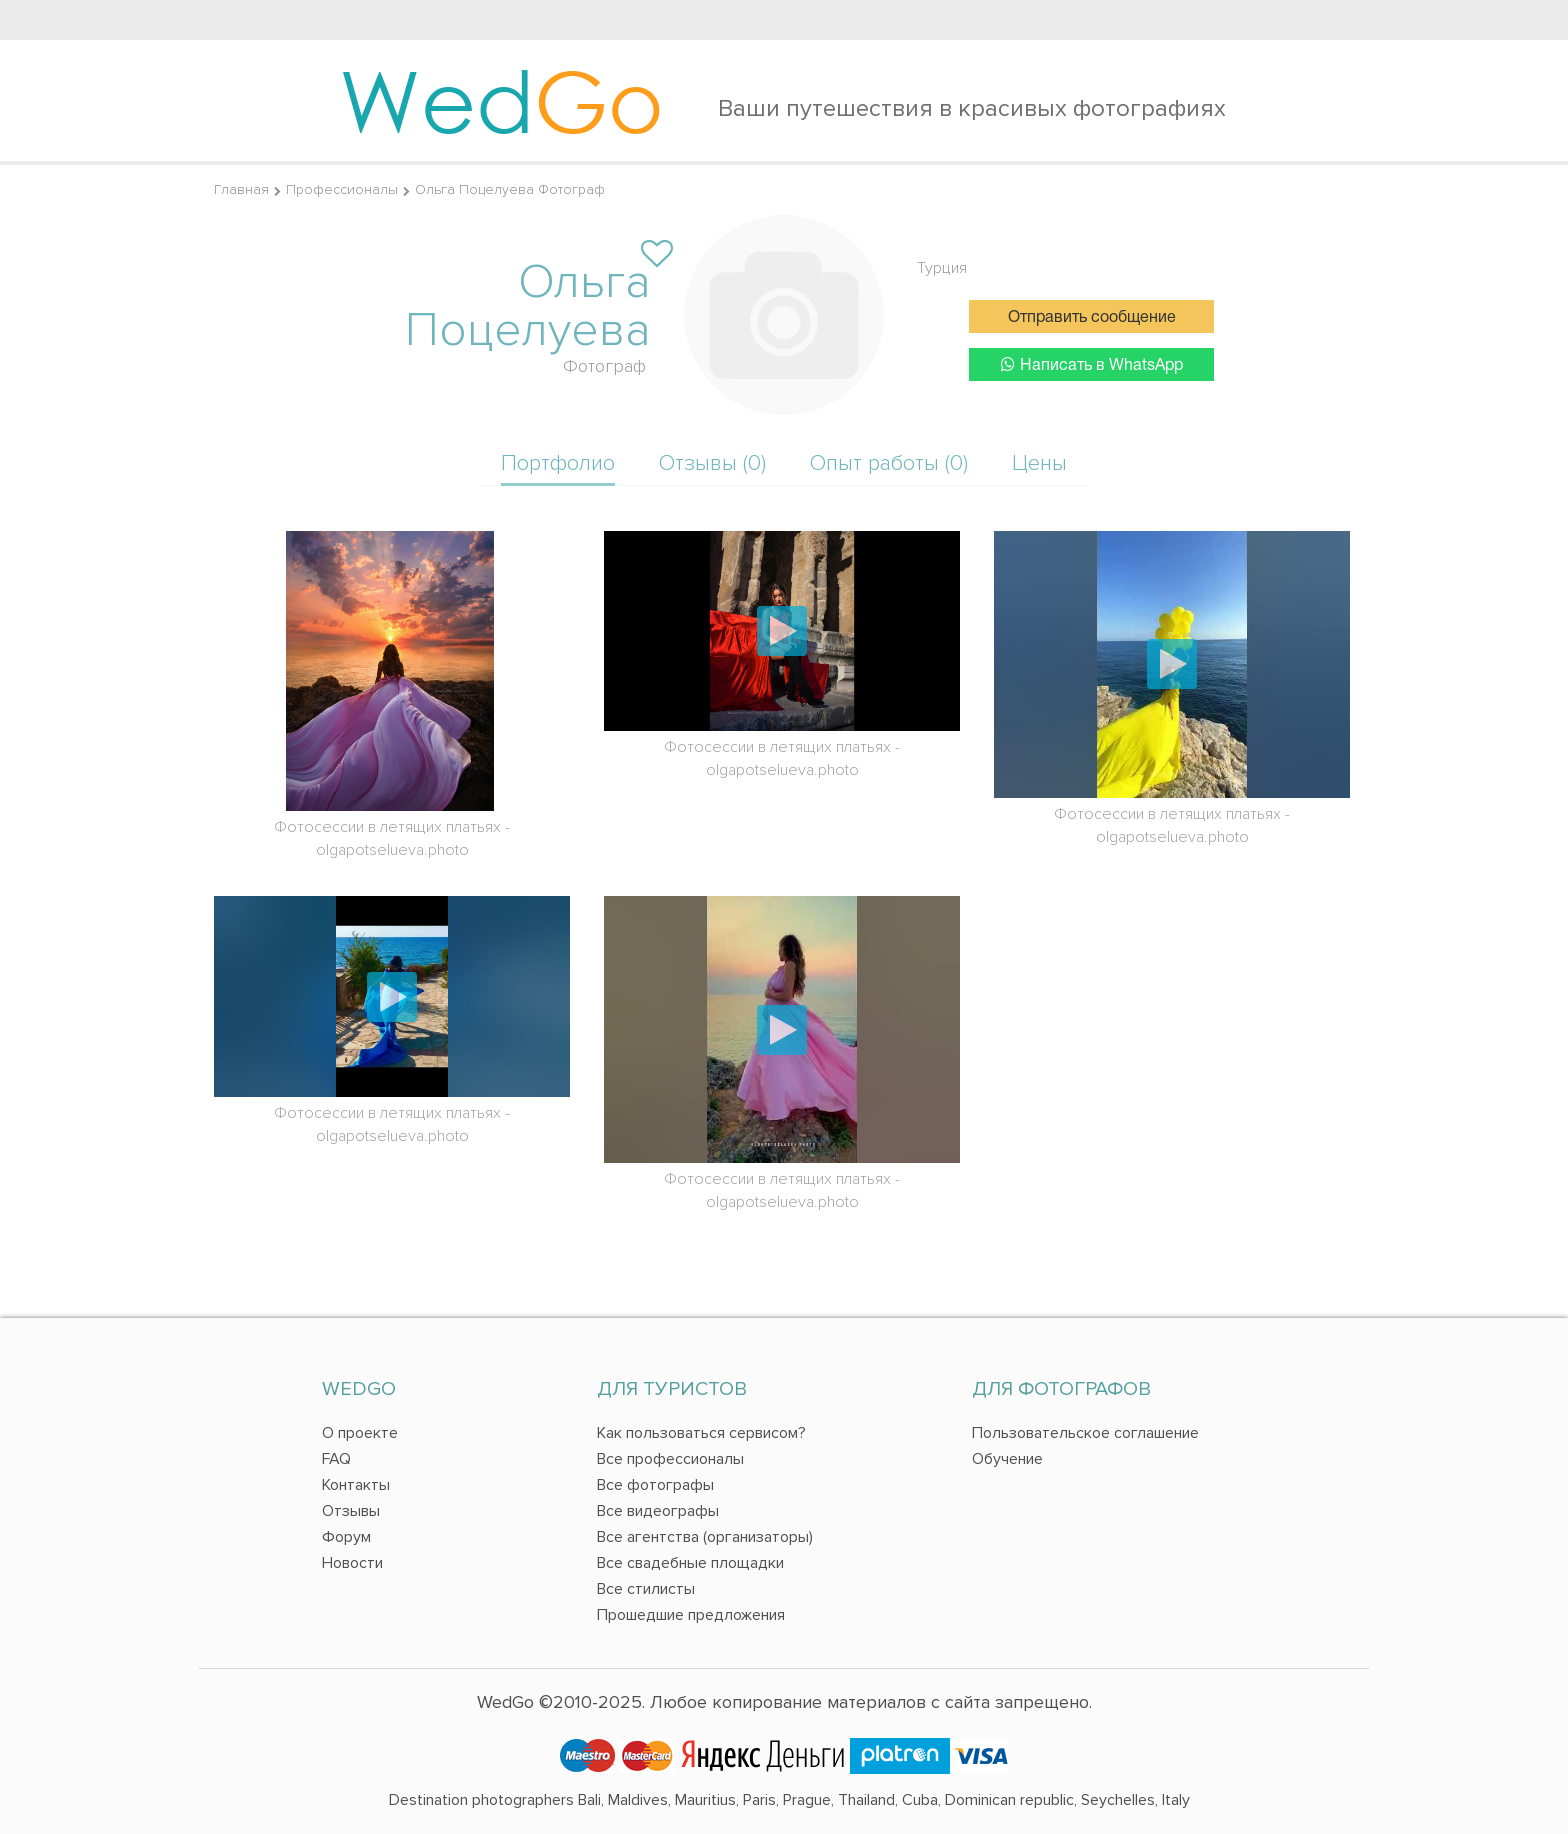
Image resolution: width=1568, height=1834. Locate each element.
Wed (501, 100)
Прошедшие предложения (691, 1615)
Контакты (356, 1485)
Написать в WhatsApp (1092, 364)
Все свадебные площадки (690, 1563)
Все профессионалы (670, 1459)
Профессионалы (342, 189)
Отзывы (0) (712, 463)
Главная (241, 189)
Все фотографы (655, 1485)
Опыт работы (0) (889, 463)
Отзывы (351, 1511)
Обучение (1007, 1459)
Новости (352, 1563)
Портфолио (558, 463)
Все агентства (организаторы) (705, 1537)
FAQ (336, 1459)
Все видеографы (658, 1511)
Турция (942, 268)
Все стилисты (646, 1589)
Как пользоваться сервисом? (701, 1433)
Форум (346, 1537)
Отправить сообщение (1092, 318)
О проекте (360, 1433)
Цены (1039, 463)
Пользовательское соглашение (1085, 1433)
